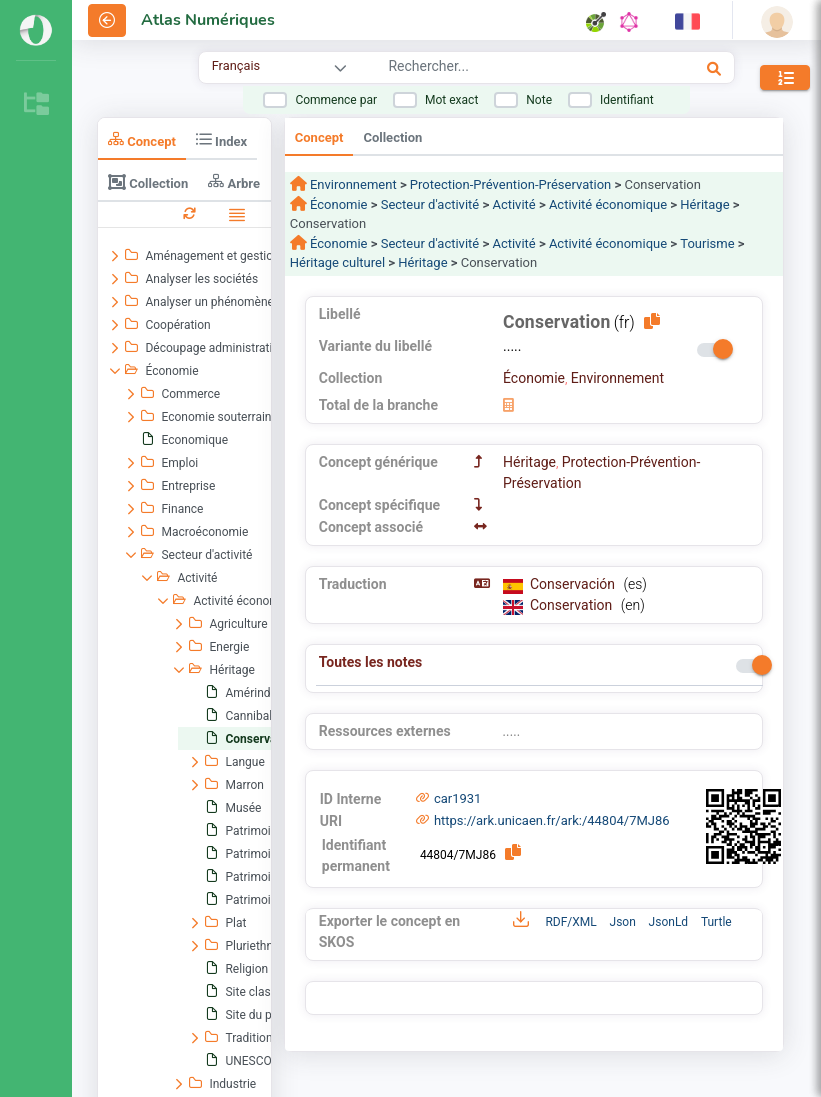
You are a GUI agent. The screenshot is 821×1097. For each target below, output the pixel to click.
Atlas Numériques (208, 20)
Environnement (352, 184)
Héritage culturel (337, 262)
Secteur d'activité (430, 204)
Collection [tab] (148, 182)
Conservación (574, 584)
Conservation (573, 605)
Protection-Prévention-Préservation (510, 184)
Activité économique (608, 204)
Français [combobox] (236, 65)
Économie (337, 204)
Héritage (704, 204)
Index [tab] (221, 139)
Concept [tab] (142, 139)
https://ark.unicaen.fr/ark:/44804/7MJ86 (552, 820)
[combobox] (506, 69)
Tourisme (707, 243)
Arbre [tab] (234, 181)
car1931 (458, 798)
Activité (513, 204)
